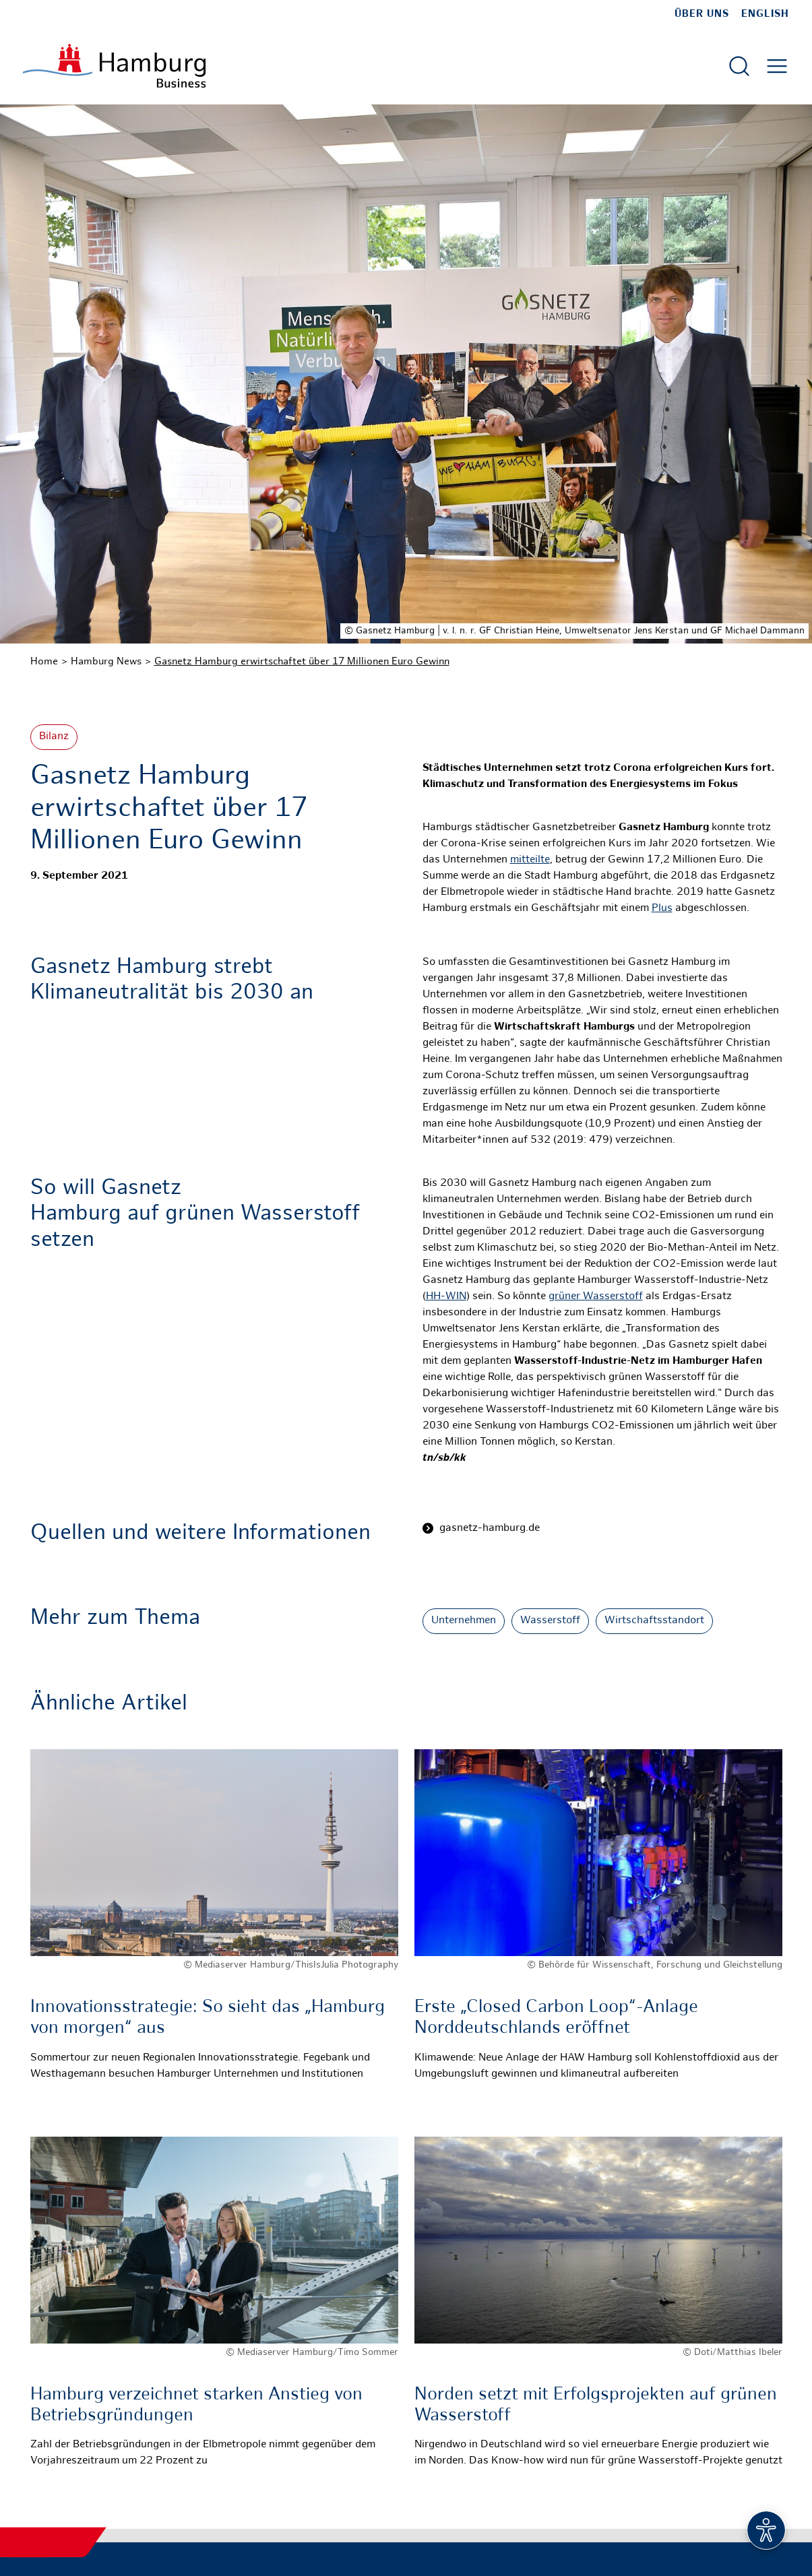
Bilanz (54, 737)
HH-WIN (446, 1297)
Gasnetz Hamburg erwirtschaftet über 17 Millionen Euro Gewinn (301, 661)
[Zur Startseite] (114, 66)
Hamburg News (106, 661)
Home (44, 661)
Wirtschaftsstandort (654, 1621)
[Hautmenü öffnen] (777, 66)
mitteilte (530, 860)
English (765, 14)
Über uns (702, 14)
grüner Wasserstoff (596, 1297)
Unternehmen (463, 1621)
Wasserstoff (550, 1621)
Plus (662, 909)
